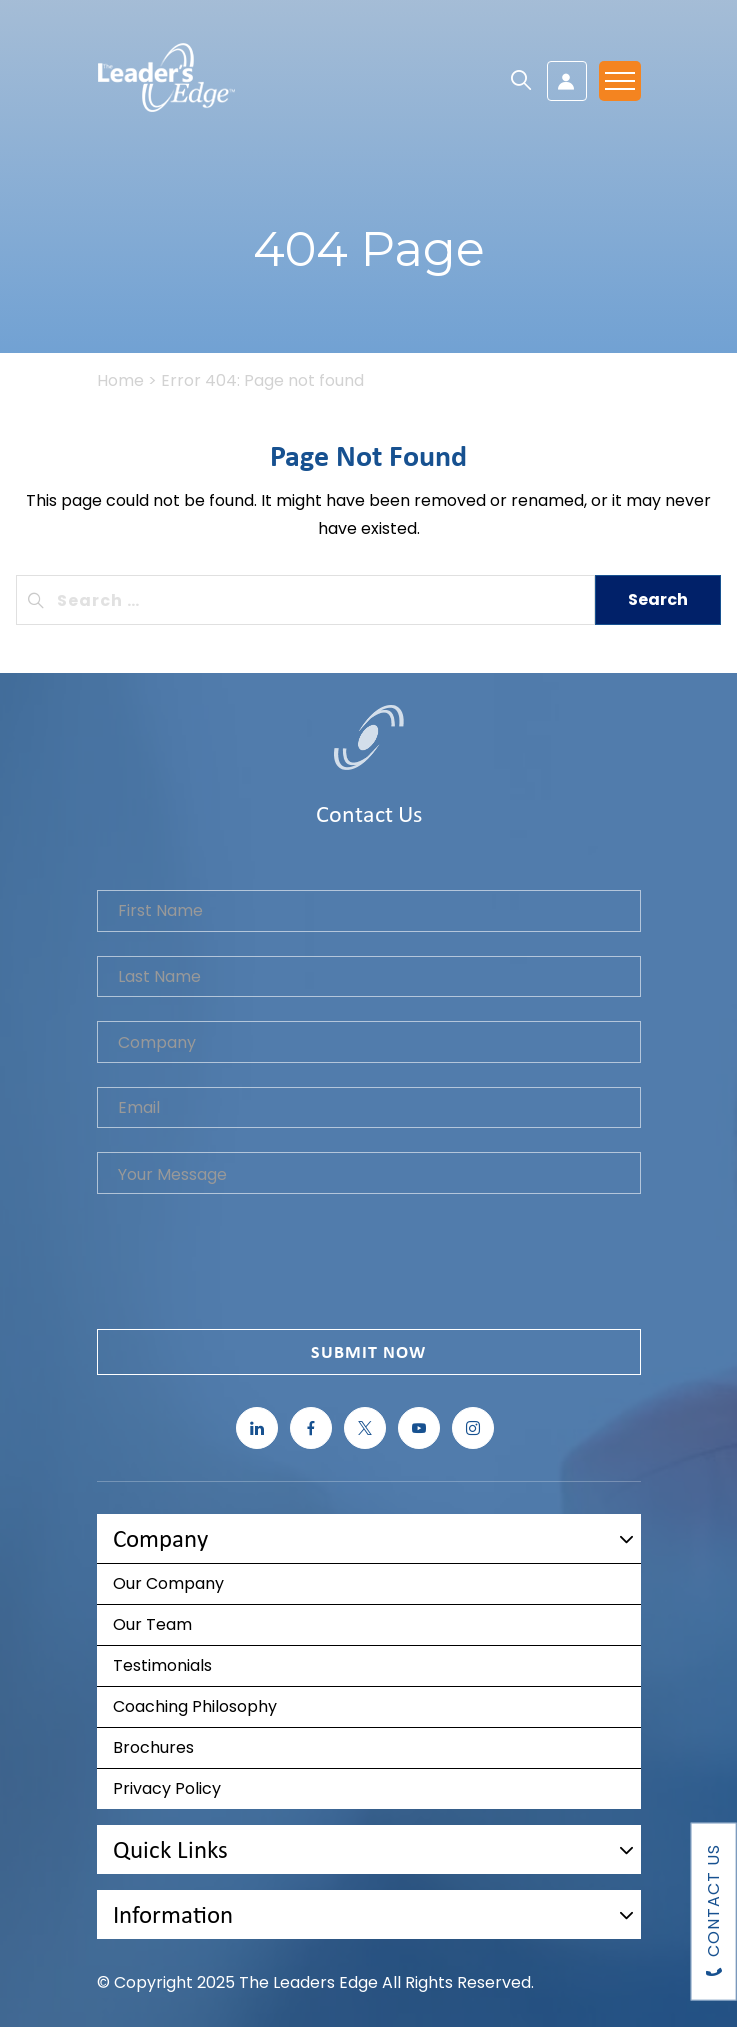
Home (120, 380)
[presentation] (249, 1266)
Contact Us (713, 1912)
